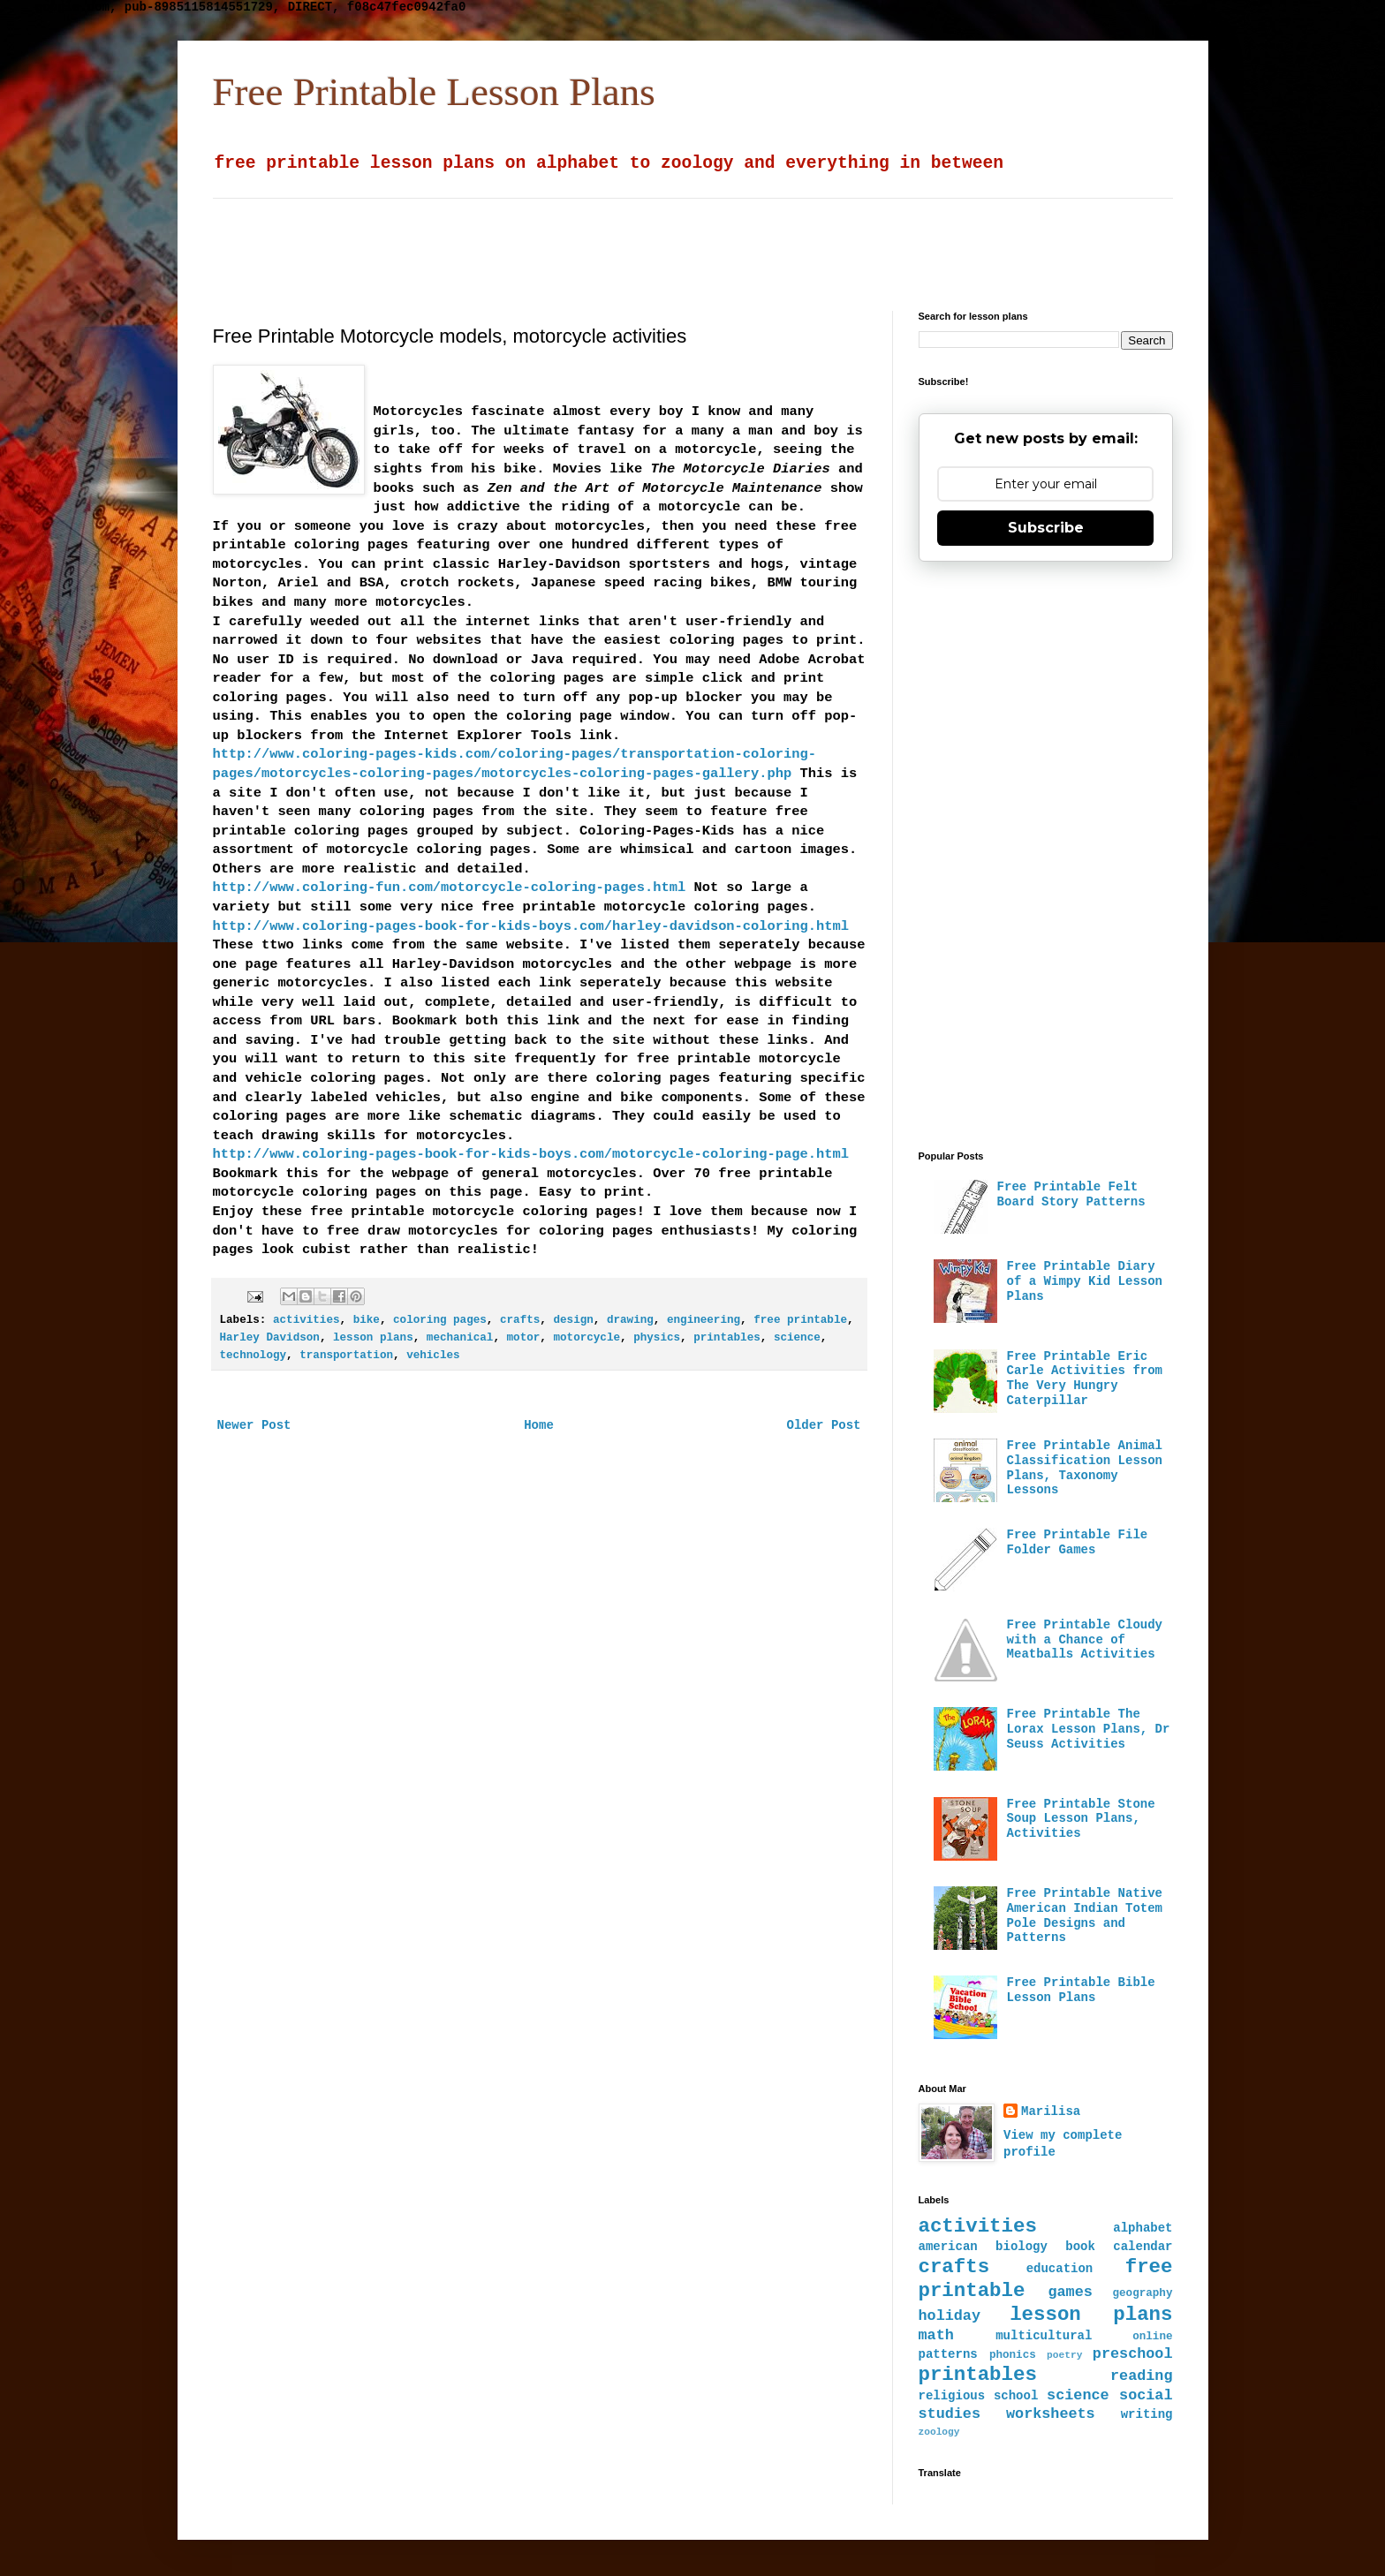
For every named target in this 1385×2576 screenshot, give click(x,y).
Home (539, 1425)
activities (306, 1320)
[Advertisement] (641, 238)
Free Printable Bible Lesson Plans (1081, 1990)
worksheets (1050, 2414)
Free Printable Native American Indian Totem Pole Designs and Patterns (1084, 1915)
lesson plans (373, 1338)
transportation (346, 1355)
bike (366, 1320)
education (1060, 2269)
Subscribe (1046, 527)
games (1070, 2292)
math (936, 2335)
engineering (703, 1320)
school (1016, 2396)
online (1152, 2336)
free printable (800, 1320)
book (1080, 2247)
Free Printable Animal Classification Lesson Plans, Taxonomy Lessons (1084, 1468)
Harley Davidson (270, 1338)
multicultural (1043, 2336)
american (948, 2247)
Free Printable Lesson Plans (434, 92)
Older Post (823, 1425)
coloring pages (440, 1320)
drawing (630, 1320)
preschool (1133, 2354)
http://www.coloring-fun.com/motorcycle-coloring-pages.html (449, 887)
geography (1142, 2293)
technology (253, 1355)
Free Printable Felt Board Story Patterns (1071, 1194)
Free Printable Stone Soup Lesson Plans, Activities (1081, 1819)
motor (524, 1338)
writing (1147, 2414)
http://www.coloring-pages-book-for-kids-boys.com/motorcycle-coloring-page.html (531, 1154)
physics (656, 1338)
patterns (948, 2354)
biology (1021, 2247)
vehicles (432, 1355)
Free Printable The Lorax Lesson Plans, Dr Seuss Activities (1088, 1729)
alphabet (1142, 2228)
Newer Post (254, 1425)
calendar (1142, 2247)
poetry (1064, 2355)
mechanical (460, 1338)
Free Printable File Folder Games (1077, 1542)
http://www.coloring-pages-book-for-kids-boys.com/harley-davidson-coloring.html (531, 926)
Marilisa (1050, 2111)
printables (727, 1338)
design (573, 1320)
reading (1141, 2376)
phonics (1012, 2355)
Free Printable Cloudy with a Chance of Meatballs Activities (1084, 1640)
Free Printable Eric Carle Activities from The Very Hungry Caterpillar (1084, 1378)
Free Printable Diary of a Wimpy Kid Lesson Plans (1084, 1281)
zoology (939, 2432)
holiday (950, 2316)
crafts (520, 1320)
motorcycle (586, 1338)
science (797, 1338)
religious (952, 2396)
